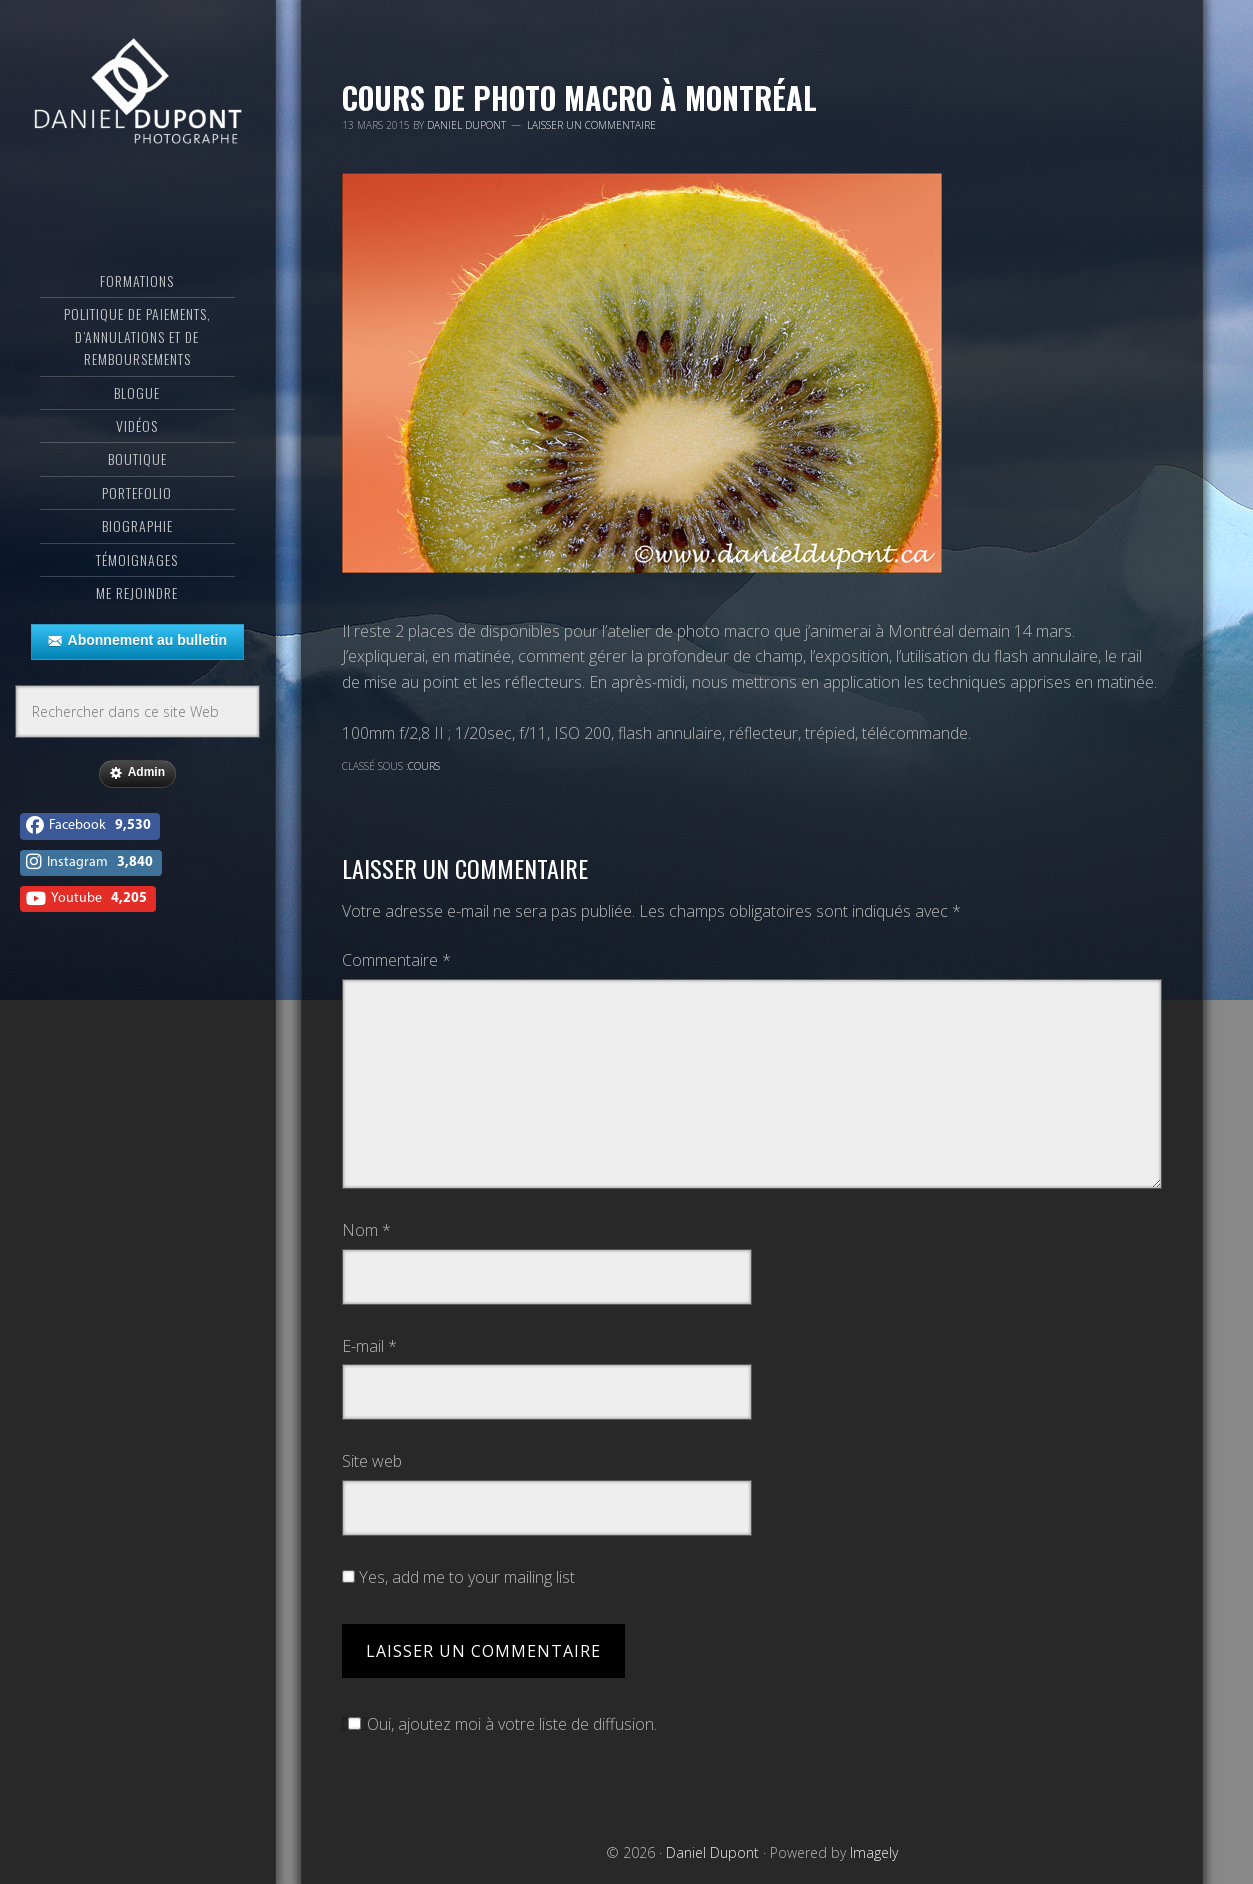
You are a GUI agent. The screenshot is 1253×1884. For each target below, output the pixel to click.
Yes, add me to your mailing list (458, 1577)
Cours (424, 766)
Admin (137, 773)
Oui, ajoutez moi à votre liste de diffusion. (499, 1724)
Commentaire (396, 960)
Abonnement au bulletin (137, 641)
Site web (372, 1461)
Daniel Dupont (137, 95)
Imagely (874, 1852)
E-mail (369, 1346)
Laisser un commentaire (591, 125)
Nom (366, 1230)
